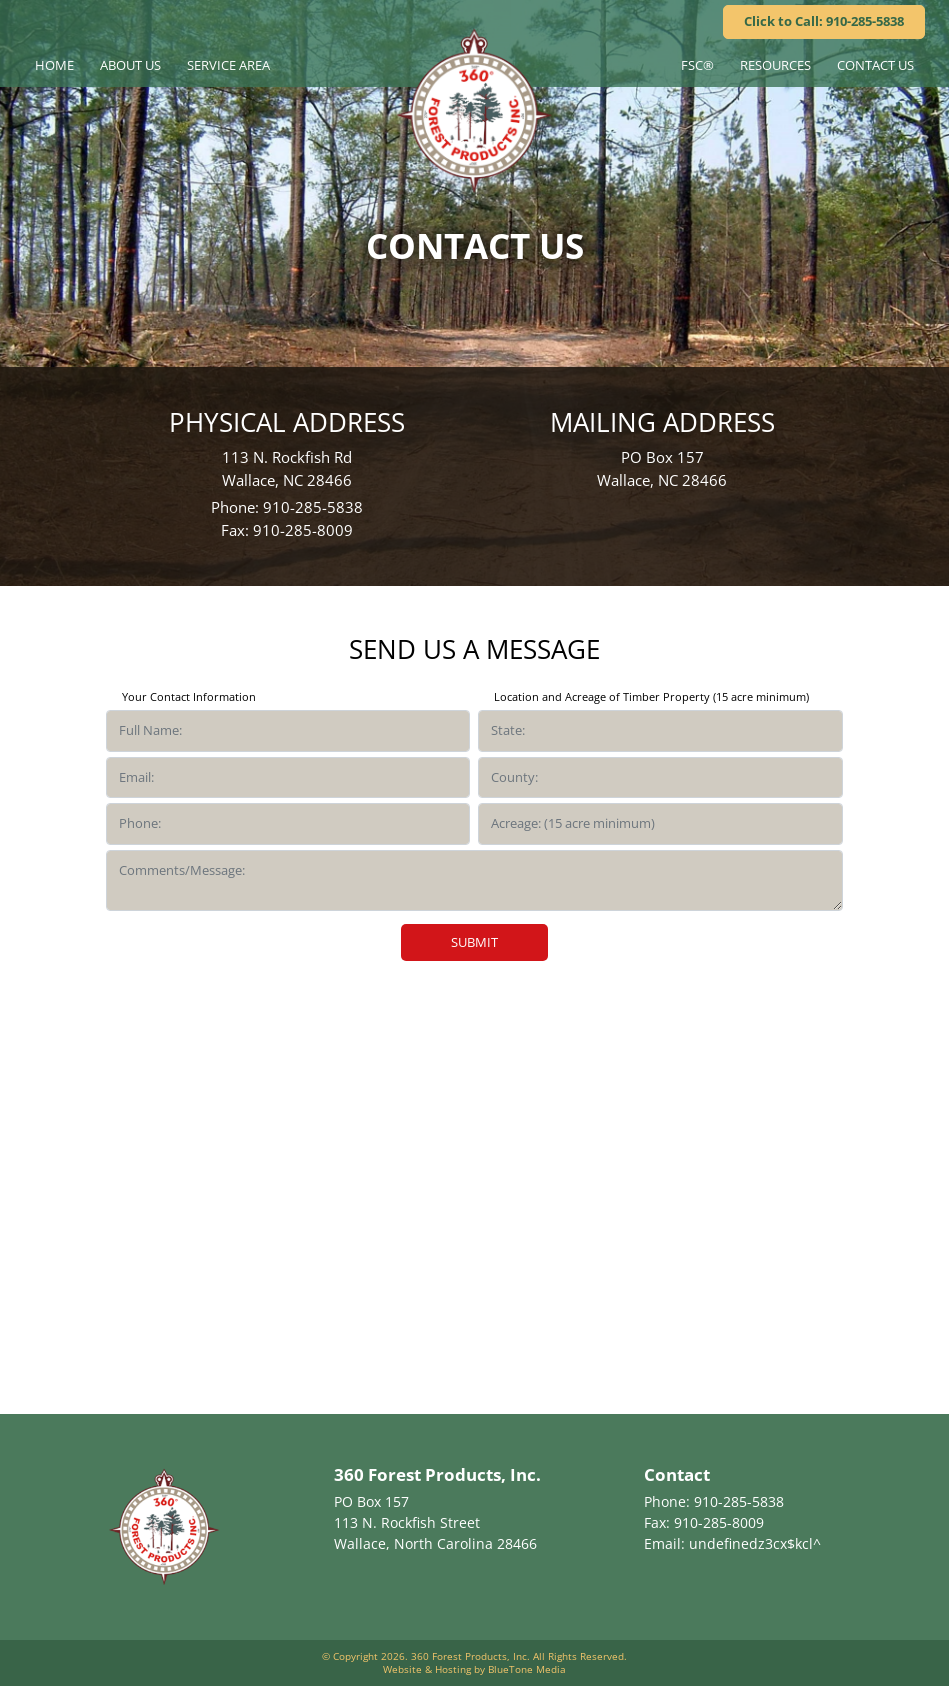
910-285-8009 (303, 530)
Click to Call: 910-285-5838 (824, 21)
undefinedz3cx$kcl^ (755, 1543)
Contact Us (875, 65)
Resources (775, 65)
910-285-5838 (313, 507)
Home (54, 65)
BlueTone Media (527, 1669)
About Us (130, 65)
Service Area (228, 65)
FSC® (697, 65)
